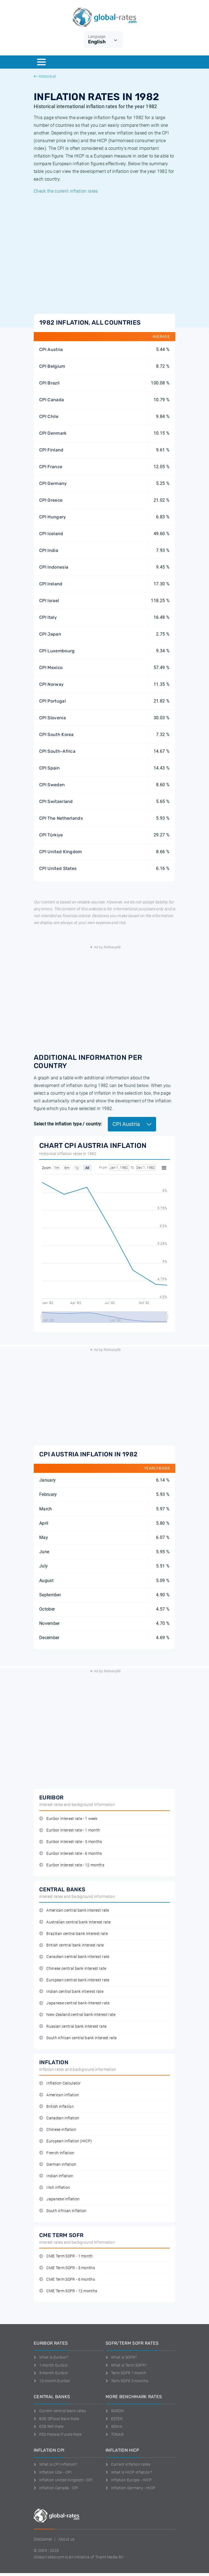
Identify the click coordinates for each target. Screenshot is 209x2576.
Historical (45, 76)
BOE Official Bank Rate (56, 2419)
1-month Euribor (51, 2365)
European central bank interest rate (74, 1980)
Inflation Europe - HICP (129, 2480)
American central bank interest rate (74, 1910)
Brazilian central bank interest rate (73, 1933)
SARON (115, 2411)
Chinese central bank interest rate (72, 1968)
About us (66, 2539)
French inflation (57, 2153)
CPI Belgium (52, 366)
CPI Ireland (51, 583)
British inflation (56, 2106)
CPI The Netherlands (61, 818)
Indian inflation (56, 2176)
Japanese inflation (59, 2199)
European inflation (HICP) (65, 2141)
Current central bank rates (60, 2411)
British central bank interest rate (71, 1945)
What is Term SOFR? (126, 2365)
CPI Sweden (52, 784)
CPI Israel (49, 600)
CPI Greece (51, 500)
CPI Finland (51, 450)
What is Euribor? (51, 2357)
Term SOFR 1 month (126, 2373)
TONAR (115, 2434)
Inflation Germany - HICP (130, 2488)
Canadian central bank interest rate (74, 1956)
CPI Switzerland (56, 801)
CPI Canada (51, 399)
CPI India (48, 550)
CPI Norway (51, 684)
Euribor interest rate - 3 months (70, 1841)
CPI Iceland (51, 533)
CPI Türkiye (51, 835)
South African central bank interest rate (78, 2038)
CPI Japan (50, 634)
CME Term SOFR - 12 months (68, 2291)
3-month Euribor (51, 2373)
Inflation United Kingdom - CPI (63, 2480)
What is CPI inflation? (55, 2464)
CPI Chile (48, 416)
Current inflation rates (128, 2464)
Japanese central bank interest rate (74, 2003)
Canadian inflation (59, 2118)
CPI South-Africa (57, 751)
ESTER (114, 2419)
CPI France (50, 466)
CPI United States (58, 868)
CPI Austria (51, 349)
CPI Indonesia (53, 567)
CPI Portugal (52, 701)
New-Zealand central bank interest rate (77, 2014)
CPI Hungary (52, 516)
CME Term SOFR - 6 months (67, 2279)
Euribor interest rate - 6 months (70, 1853)
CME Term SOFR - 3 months (67, 2268)
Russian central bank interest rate (72, 2026)
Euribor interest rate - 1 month (69, 1830)
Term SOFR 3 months (127, 2381)
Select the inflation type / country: (68, 1124)
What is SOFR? (121, 2357)
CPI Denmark (53, 433)
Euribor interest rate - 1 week (68, 1818)
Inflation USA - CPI (53, 2472)
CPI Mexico (51, 667)
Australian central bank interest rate (75, 1922)
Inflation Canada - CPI (56, 2488)
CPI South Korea (56, 734)
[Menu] (41, 62)
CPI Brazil (49, 383)
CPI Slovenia (52, 717)
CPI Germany (53, 483)
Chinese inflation (57, 2129)
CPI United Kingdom (60, 851)
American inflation (59, 2095)
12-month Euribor (52, 2381)
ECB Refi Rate (49, 2426)
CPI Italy (48, 617)
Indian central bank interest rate (71, 1991)
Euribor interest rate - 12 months (71, 1865)
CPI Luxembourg (57, 650)
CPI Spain (49, 768)
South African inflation (63, 2211)
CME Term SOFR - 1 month (66, 2256)
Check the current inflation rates (66, 191)
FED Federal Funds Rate (58, 2434)
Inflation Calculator (60, 2083)
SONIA (114, 2426)
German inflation (58, 2164)
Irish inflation (54, 2187)
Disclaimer (43, 2539)
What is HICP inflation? (129, 2472)
